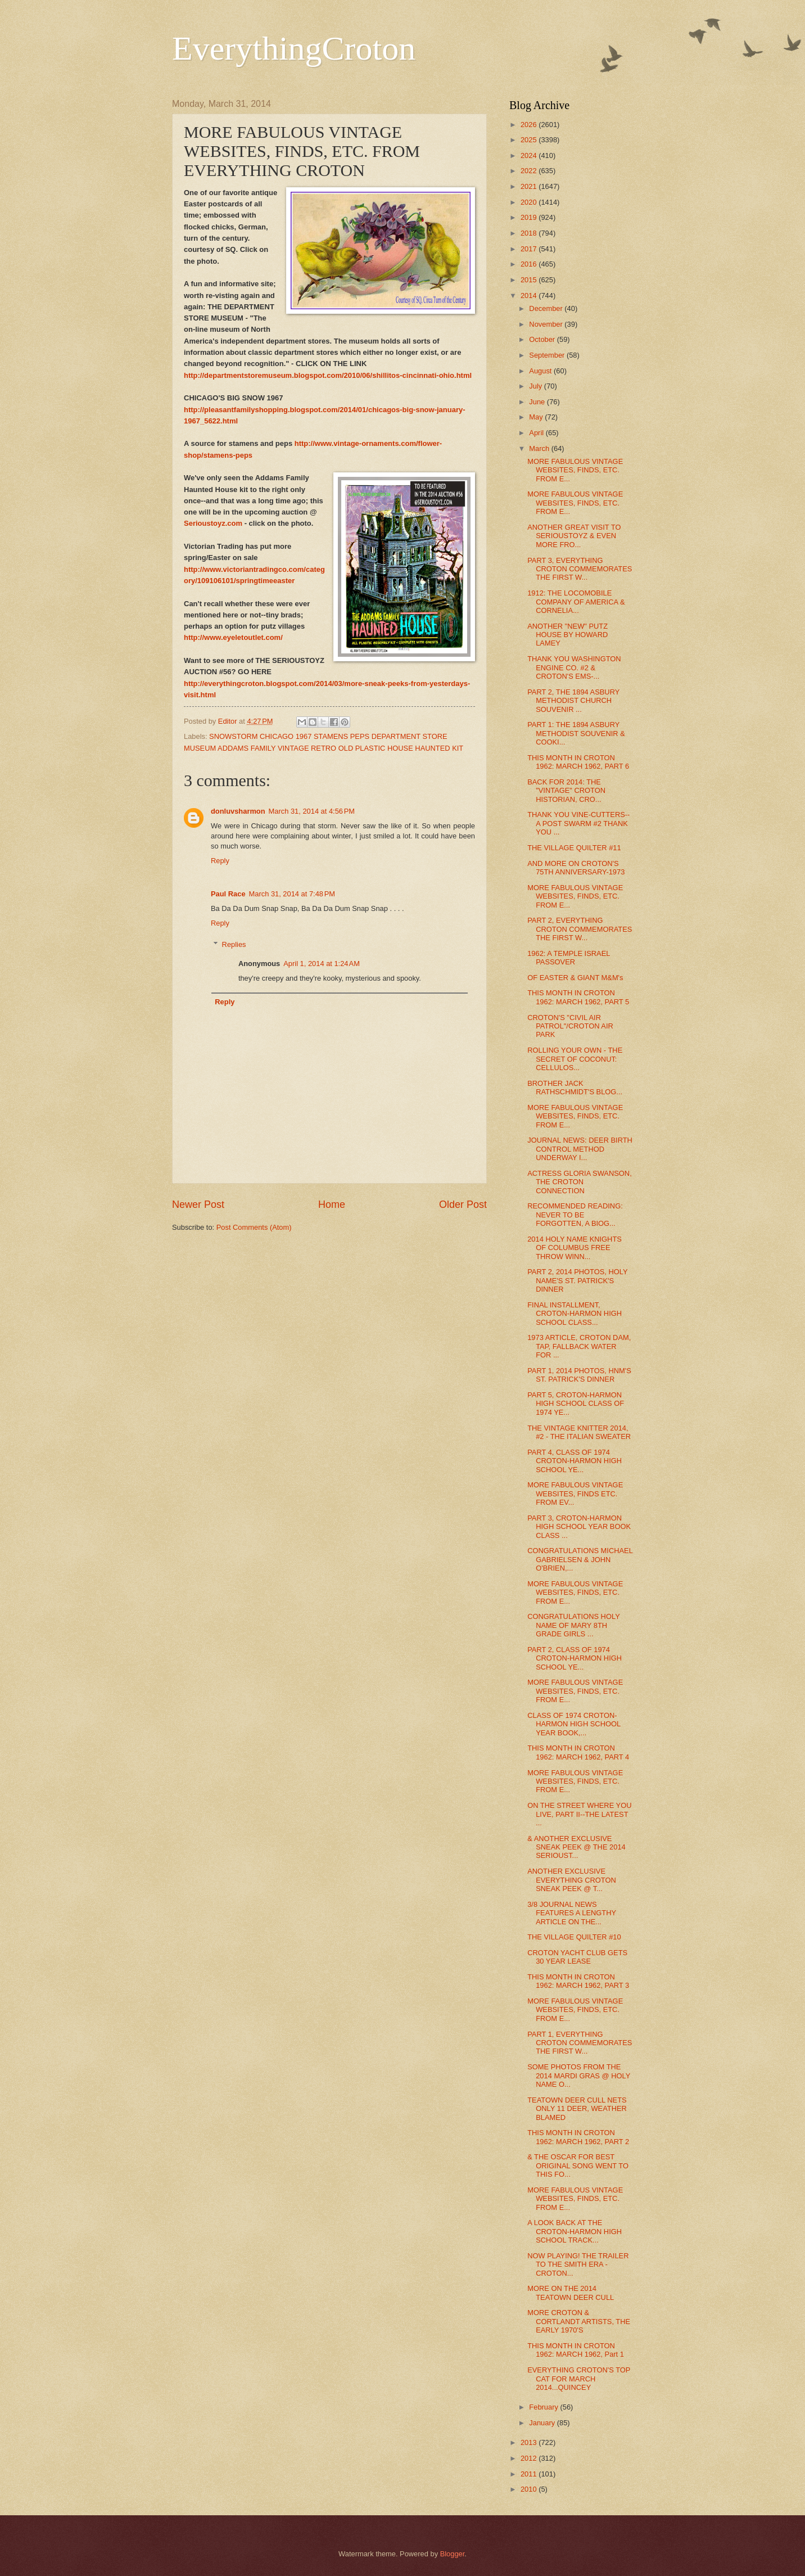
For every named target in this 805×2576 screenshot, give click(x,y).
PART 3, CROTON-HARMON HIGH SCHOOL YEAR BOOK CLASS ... (579, 1527)
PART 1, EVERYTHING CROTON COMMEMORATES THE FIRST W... (579, 2043)
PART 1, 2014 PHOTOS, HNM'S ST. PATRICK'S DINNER (579, 1374)
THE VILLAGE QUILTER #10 (574, 1937)
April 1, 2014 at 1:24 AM (321, 963)
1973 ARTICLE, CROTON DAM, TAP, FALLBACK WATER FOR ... (579, 1346)
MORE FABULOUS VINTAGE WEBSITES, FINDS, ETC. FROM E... (575, 470)
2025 (530, 140)
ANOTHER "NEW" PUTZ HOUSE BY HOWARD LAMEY (567, 635)
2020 (530, 202)
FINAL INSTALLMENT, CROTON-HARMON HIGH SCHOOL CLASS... (574, 1314)
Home (331, 1204)
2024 (530, 155)
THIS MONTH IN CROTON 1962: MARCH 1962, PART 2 (578, 2136)
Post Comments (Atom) (254, 1227)
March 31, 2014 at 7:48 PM (292, 894)
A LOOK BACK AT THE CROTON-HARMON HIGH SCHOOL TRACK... (574, 2231)
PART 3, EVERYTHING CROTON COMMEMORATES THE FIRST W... (579, 569)
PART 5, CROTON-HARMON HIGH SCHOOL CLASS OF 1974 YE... (575, 1403)
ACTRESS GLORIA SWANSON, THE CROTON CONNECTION (579, 1182)
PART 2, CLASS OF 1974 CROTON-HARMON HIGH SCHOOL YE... (574, 1658)
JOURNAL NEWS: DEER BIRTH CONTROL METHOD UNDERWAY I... (579, 1149)
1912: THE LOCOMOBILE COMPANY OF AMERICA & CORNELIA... (576, 602)
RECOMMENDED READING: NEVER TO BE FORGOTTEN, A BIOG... (575, 1215)
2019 (530, 217)
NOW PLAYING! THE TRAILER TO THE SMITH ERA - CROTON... (577, 2264)
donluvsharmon (238, 811)
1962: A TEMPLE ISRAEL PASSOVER (568, 957)
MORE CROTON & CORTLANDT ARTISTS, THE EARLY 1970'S (578, 2321)
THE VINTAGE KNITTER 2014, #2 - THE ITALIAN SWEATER (579, 1432)
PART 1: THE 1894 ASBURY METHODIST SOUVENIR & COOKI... (576, 733)
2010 (530, 2489)
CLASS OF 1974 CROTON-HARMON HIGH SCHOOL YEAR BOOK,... (573, 1724)
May (537, 417)
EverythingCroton (293, 48)
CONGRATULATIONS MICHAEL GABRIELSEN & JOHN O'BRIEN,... (579, 1559)
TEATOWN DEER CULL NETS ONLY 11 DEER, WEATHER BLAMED (577, 2109)
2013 (530, 2442)
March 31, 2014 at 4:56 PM (312, 811)
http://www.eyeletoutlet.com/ (233, 637)
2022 (530, 170)
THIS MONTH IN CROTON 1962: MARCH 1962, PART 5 (578, 997)
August (541, 371)
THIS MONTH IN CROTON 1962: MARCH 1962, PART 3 (578, 1981)
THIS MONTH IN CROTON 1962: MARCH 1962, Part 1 (575, 2350)
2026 (530, 124)
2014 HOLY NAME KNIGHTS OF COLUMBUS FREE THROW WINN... (574, 1248)
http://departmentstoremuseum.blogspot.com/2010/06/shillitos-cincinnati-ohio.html (328, 375)
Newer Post (198, 1204)
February (544, 2407)
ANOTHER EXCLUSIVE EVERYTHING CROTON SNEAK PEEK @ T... (571, 1880)
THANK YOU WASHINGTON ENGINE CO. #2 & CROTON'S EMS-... (574, 667)
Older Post (463, 1204)
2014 (530, 295)
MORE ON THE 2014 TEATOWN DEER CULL (570, 2292)
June (538, 402)
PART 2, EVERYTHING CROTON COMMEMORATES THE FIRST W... (579, 929)
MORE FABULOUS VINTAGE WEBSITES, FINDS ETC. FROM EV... (575, 1493)
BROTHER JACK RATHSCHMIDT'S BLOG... (574, 1087)
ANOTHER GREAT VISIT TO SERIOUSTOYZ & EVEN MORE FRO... (574, 536)
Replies (234, 944)
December (546, 308)
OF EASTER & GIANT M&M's (575, 977)
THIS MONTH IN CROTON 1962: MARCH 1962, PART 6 (578, 762)
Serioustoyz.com (213, 523)
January (543, 2423)
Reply (220, 860)
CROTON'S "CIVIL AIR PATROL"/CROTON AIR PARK (570, 1026)
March (540, 448)
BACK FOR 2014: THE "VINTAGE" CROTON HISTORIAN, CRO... (566, 791)
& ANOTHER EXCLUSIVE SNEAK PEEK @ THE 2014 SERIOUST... (576, 1847)
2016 (530, 264)
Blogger (452, 2554)
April (537, 432)
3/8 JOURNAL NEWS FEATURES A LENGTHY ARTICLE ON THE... (571, 1913)
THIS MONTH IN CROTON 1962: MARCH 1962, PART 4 (578, 1752)
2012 (530, 2458)
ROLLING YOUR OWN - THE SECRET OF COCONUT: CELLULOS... (574, 1059)
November (546, 324)
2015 (530, 280)
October (543, 339)
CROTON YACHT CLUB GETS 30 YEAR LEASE (577, 1956)
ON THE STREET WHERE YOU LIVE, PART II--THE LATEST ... (579, 1814)
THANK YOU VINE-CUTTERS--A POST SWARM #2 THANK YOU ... (578, 823)
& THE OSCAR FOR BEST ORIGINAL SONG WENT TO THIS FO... (577, 2165)
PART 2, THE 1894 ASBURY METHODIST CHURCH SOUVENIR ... (573, 701)
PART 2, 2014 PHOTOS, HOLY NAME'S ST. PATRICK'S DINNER (577, 1280)
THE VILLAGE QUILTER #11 (574, 847)
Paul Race (228, 894)
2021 (530, 186)
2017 (530, 249)
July (536, 386)
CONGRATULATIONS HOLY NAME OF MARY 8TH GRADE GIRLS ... (573, 1625)
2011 (530, 2474)
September (548, 355)
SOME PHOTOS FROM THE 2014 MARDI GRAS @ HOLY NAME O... (578, 2075)
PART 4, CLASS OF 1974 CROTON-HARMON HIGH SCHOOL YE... (574, 1461)
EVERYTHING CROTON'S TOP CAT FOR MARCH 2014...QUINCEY (578, 2379)
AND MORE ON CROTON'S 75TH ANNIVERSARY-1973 (576, 867)
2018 (530, 233)
